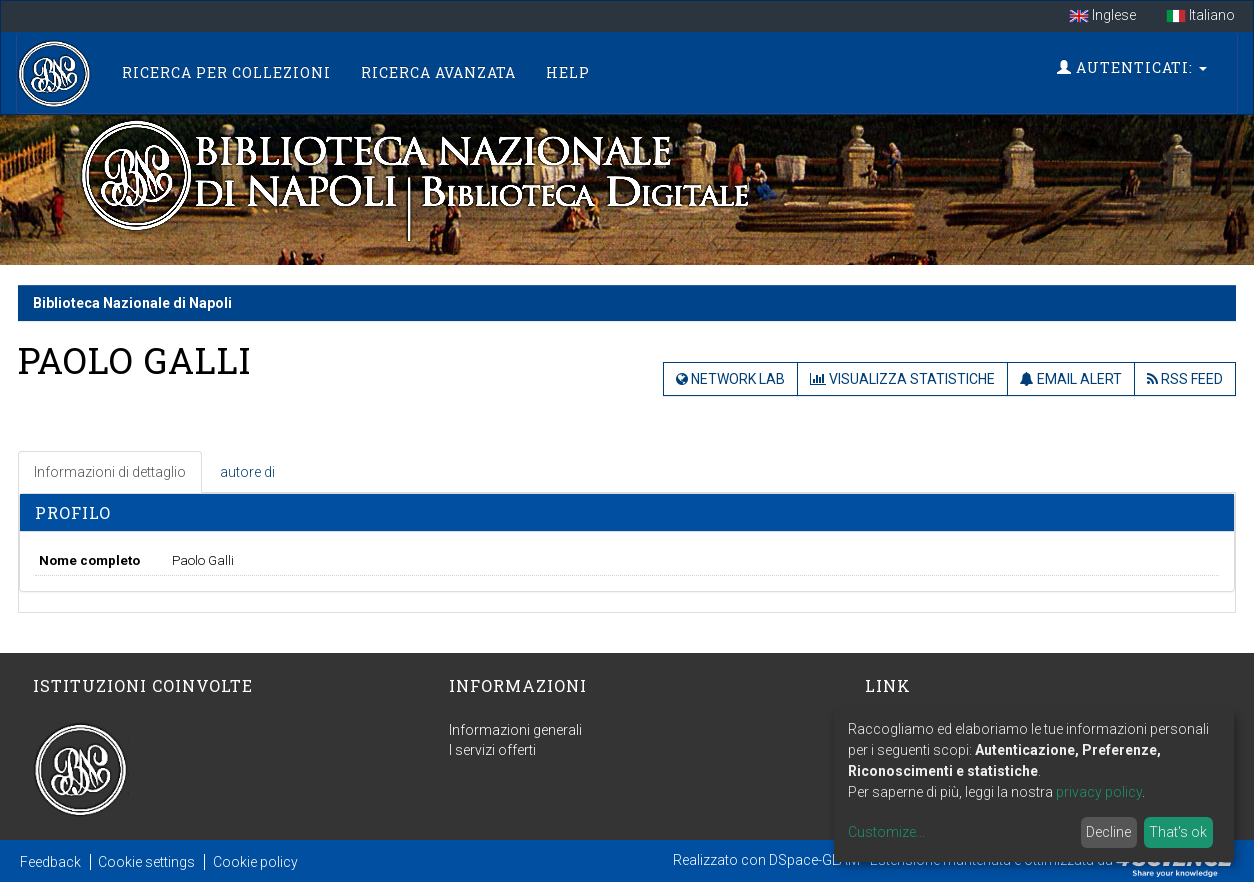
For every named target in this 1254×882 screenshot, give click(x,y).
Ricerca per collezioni (226, 72)
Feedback (50, 862)
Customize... (886, 832)
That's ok (1178, 832)
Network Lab (730, 379)
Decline (1108, 832)
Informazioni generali (515, 730)
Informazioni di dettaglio (110, 472)
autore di (247, 472)
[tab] (111, 472)
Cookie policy (255, 862)
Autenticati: (1132, 67)
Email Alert (1071, 379)
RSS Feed (1185, 379)
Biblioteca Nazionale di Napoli (132, 303)
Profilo (73, 512)
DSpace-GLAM (814, 860)
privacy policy (1099, 792)
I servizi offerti (492, 750)
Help (568, 72)
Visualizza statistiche (902, 379)
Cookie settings (146, 862)
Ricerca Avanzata (438, 72)
